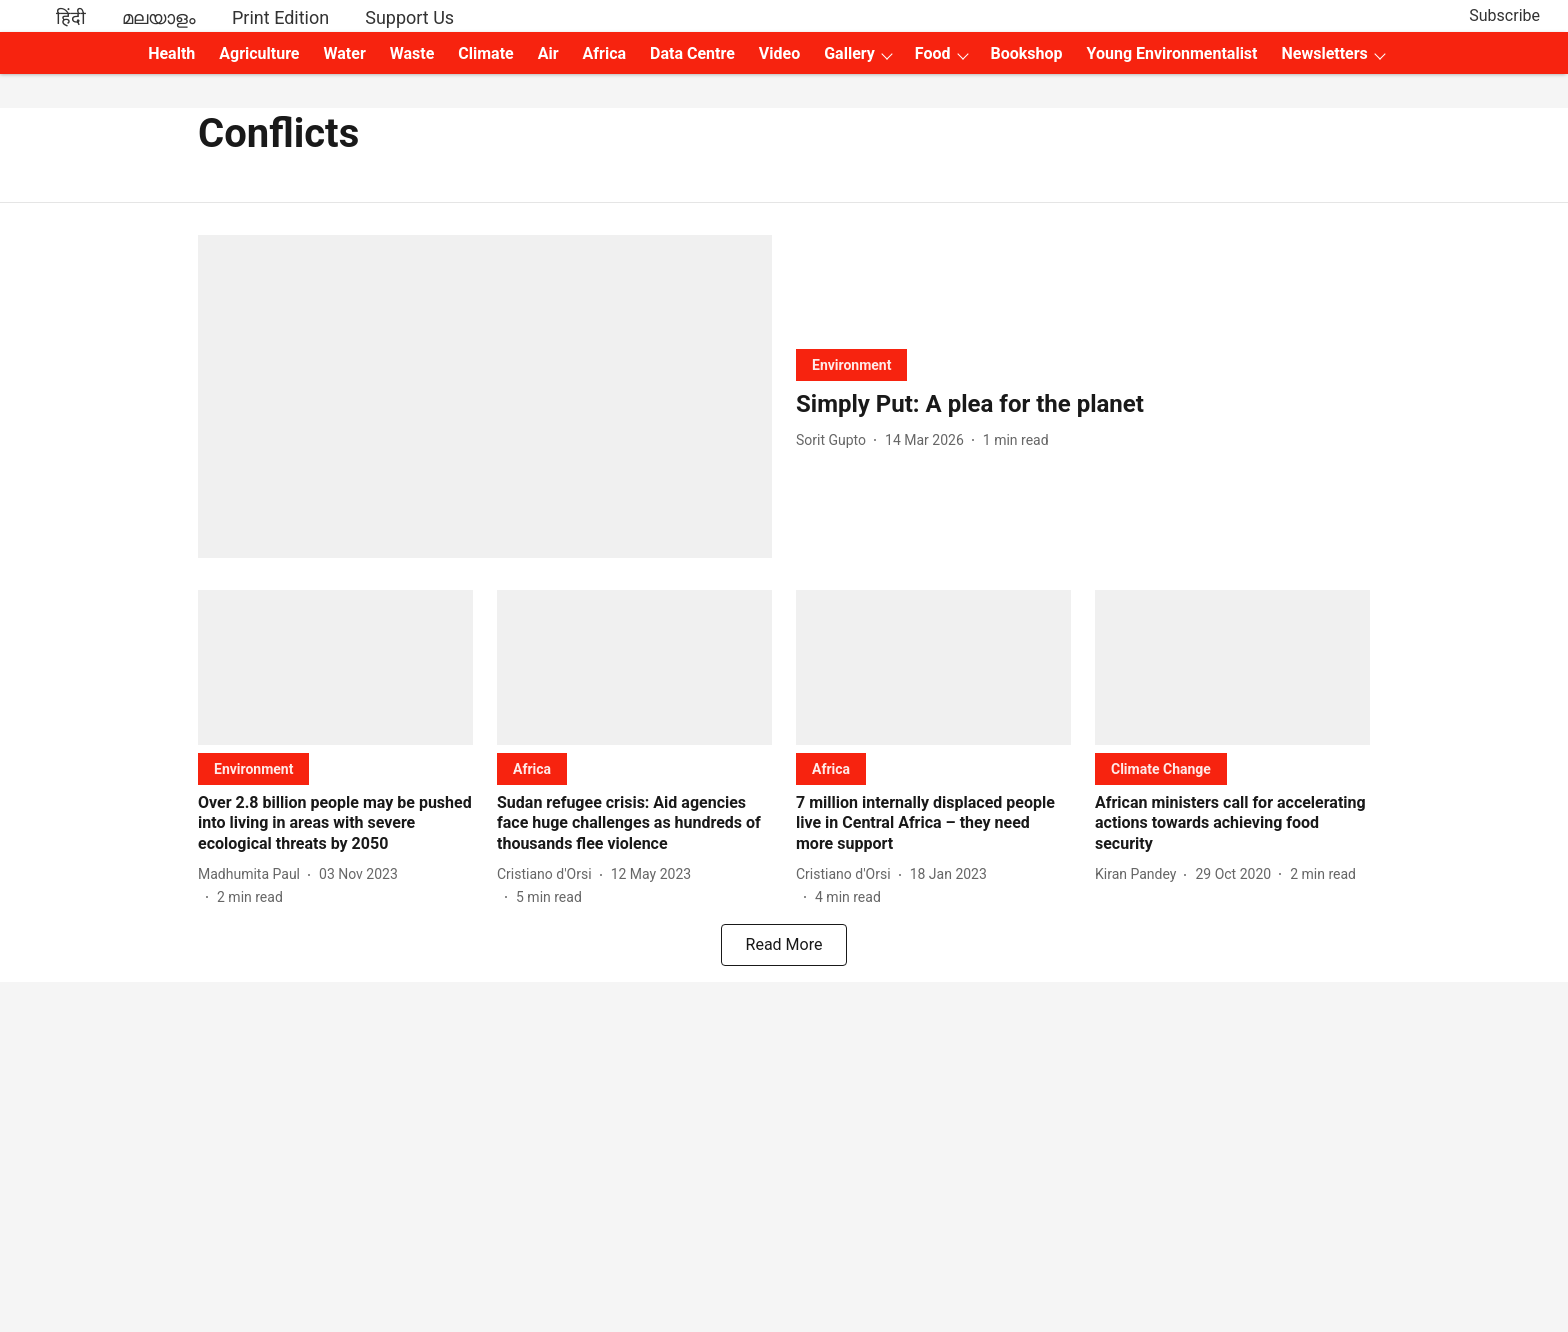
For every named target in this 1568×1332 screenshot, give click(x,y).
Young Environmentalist (1172, 53)
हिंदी (71, 17)
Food (933, 53)
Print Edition (280, 17)
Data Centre (692, 53)
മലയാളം (159, 17)
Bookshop (1027, 53)
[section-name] (851, 364)
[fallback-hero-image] (485, 396)
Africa (604, 53)
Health (171, 53)
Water (345, 53)
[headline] (1083, 404)
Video (779, 53)
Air (548, 53)
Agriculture (259, 53)
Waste (412, 53)
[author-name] (835, 440)
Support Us (409, 17)
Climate (485, 53)
